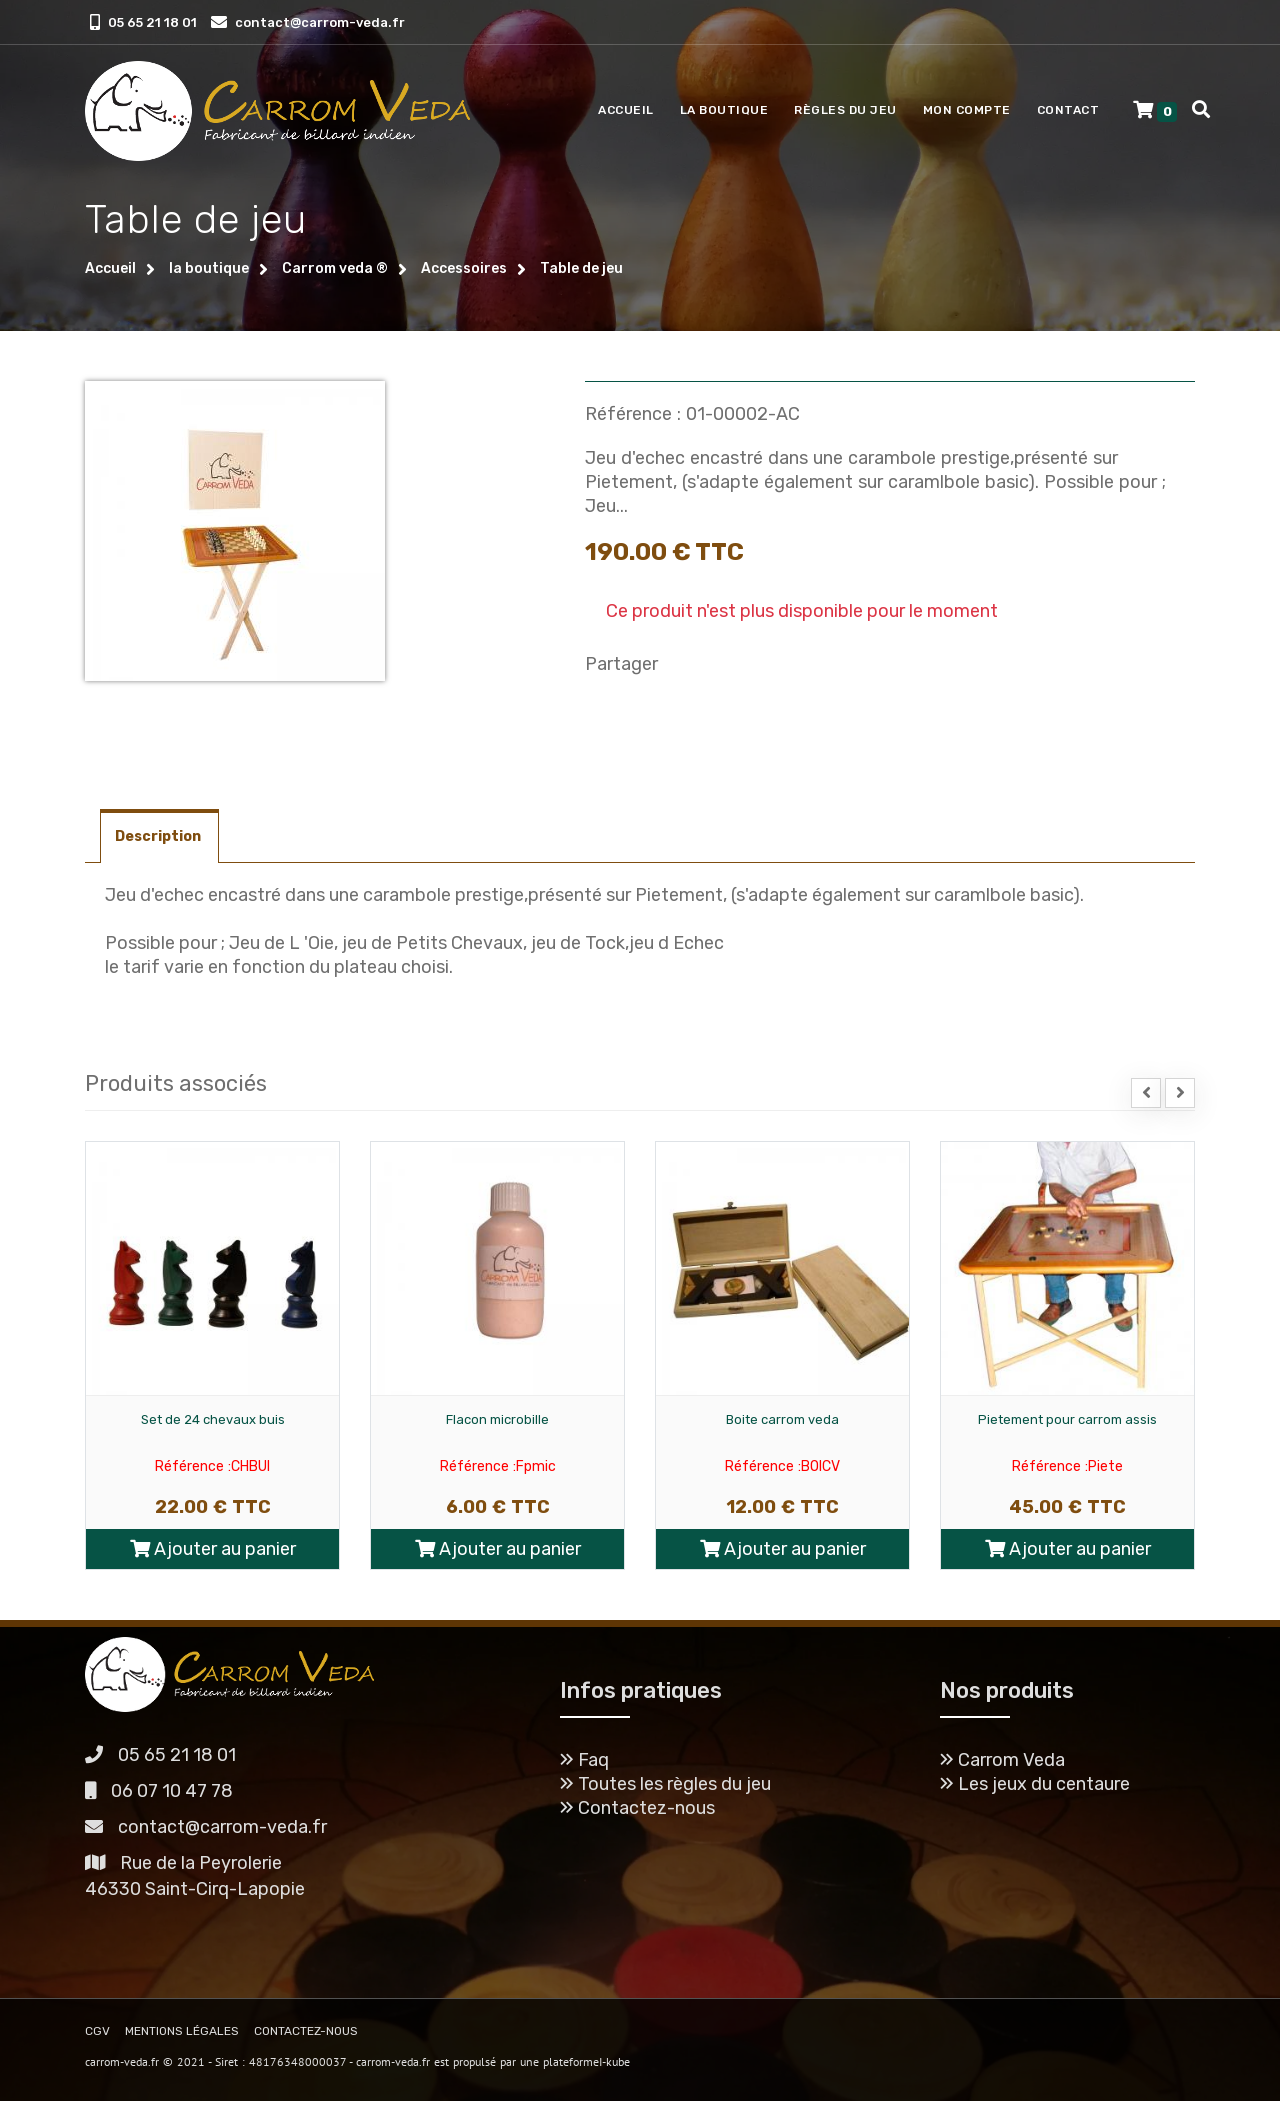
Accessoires (464, 268)
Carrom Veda (1002, 1760)
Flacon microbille (497, 1419)
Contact (1068, 110)
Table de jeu (581, 268)
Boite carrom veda (782, 1419)
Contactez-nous (637, 1808)
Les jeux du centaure (1035, 1784)
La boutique (724, 110)
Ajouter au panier (213, 1549)
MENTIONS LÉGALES (182, 2031)
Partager (621, 664)
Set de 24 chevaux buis (213, 1419)
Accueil (626, 110)
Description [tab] (159, 836)
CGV (97, 2031)
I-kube (614, 2061)
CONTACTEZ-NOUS (306, 2031)
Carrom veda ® (335, 268)
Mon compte (967, 110)
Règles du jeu (845, 110)
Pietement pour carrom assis (1067, 1419)
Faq (584, 1760)
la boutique (209, 268)
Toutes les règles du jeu (665, 1784)
